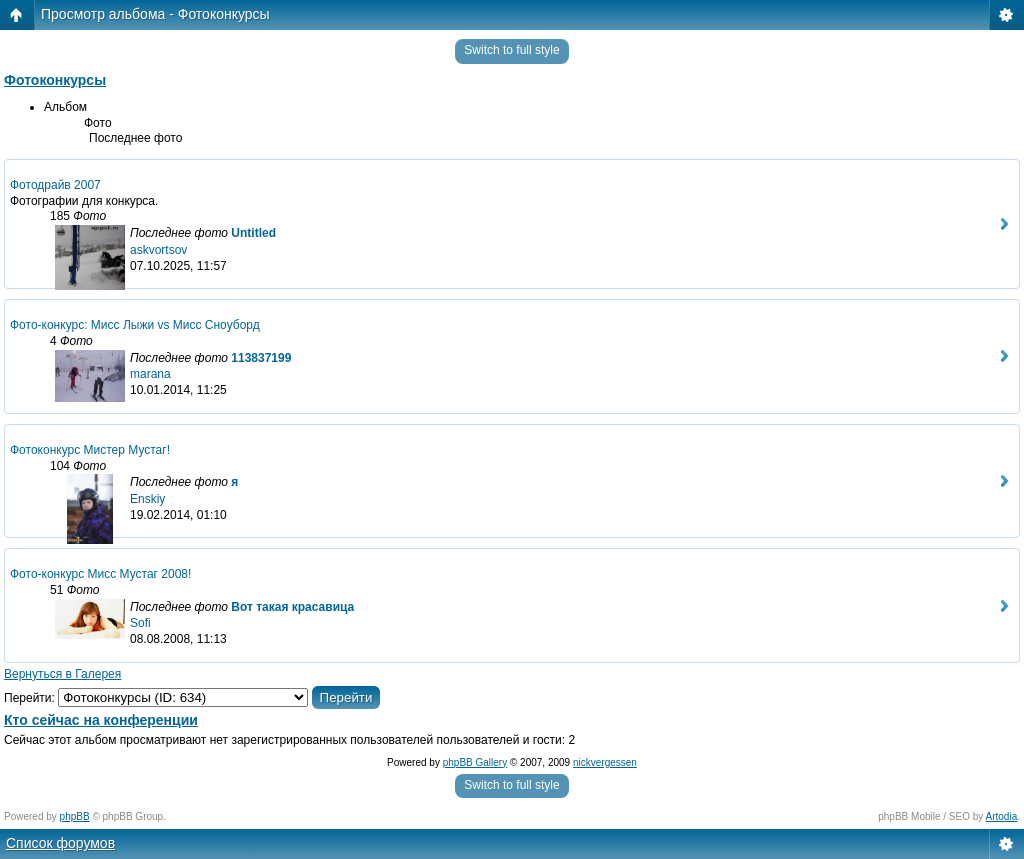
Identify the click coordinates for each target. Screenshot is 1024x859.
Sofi (140, 623)
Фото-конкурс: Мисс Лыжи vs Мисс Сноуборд (135, 325)
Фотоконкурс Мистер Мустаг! (90, 450)
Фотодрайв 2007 (55, 185)
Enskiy (147, 499)
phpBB (75, 816)
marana (150, 374)
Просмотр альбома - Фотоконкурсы (155, 14)
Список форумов (60, 843)
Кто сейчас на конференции (101, 720)
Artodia (1002, 816)
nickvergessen (605, 762)
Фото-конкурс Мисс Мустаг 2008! (100, 574)
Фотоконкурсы (55, 80)
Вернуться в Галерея (62, 674)
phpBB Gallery (475, 762)
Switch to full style (511, 50)
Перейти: (29, 698)
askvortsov (158, 250)
